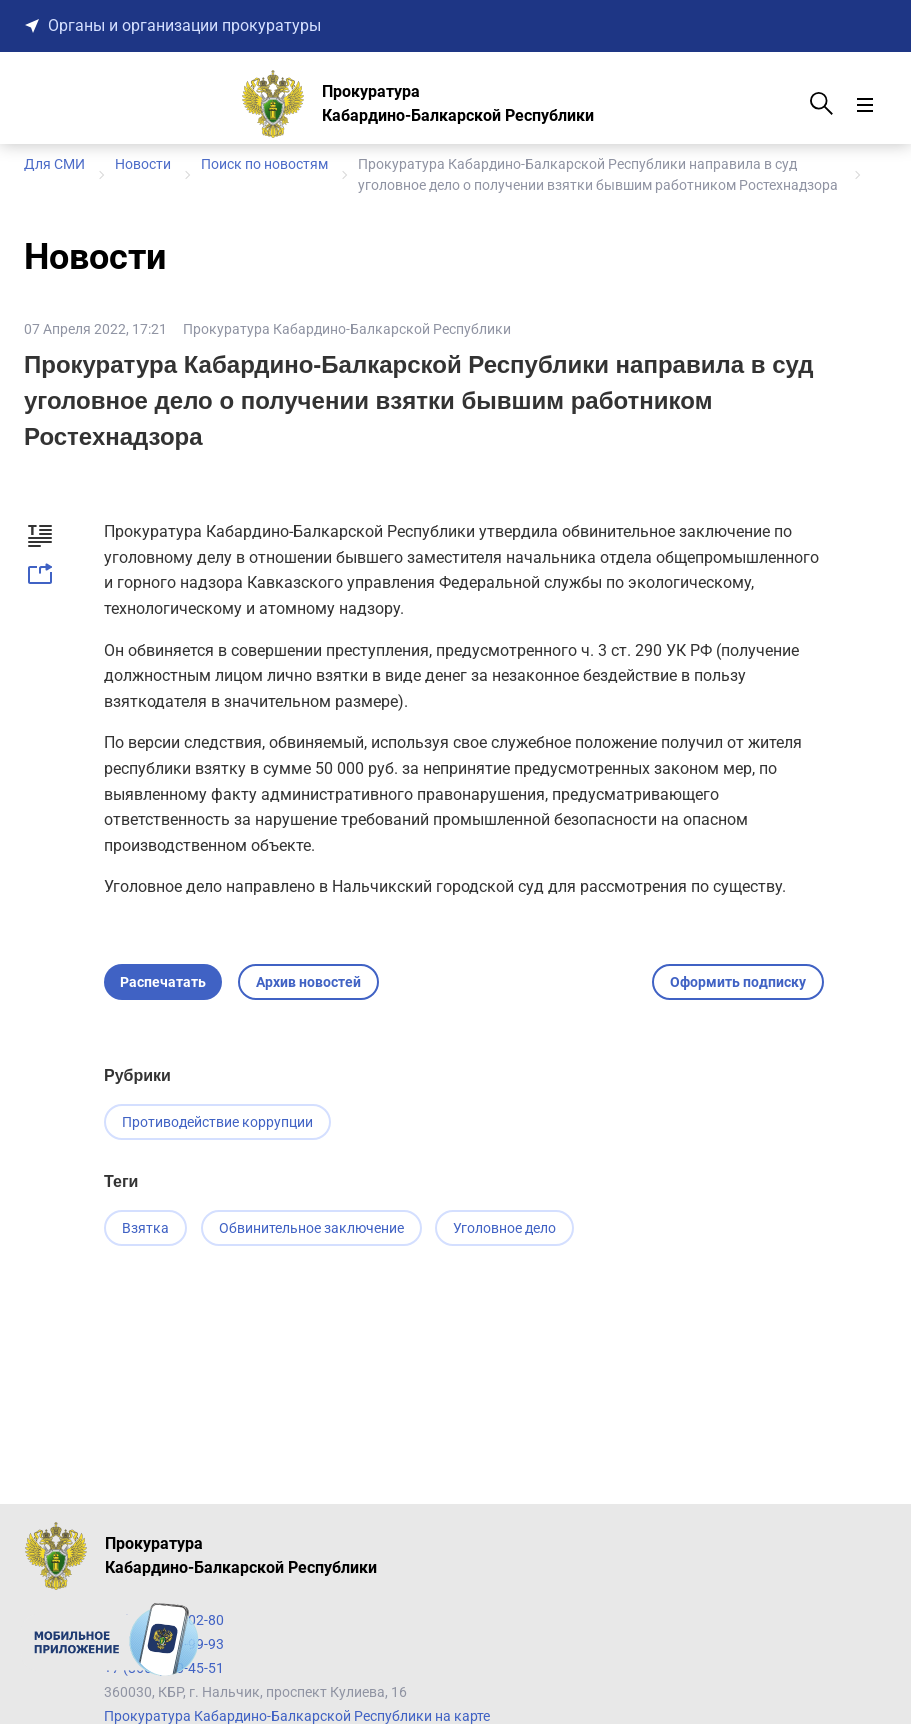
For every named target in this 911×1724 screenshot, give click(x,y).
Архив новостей (308, 982)
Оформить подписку (738, 982)
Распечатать (163, 982)
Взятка (145, 1230)
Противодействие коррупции (217, 1122)
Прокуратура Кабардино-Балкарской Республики (347, 329)
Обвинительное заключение (313, 1230)
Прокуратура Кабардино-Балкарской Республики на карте (297, 1716)
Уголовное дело (509, 1230)
